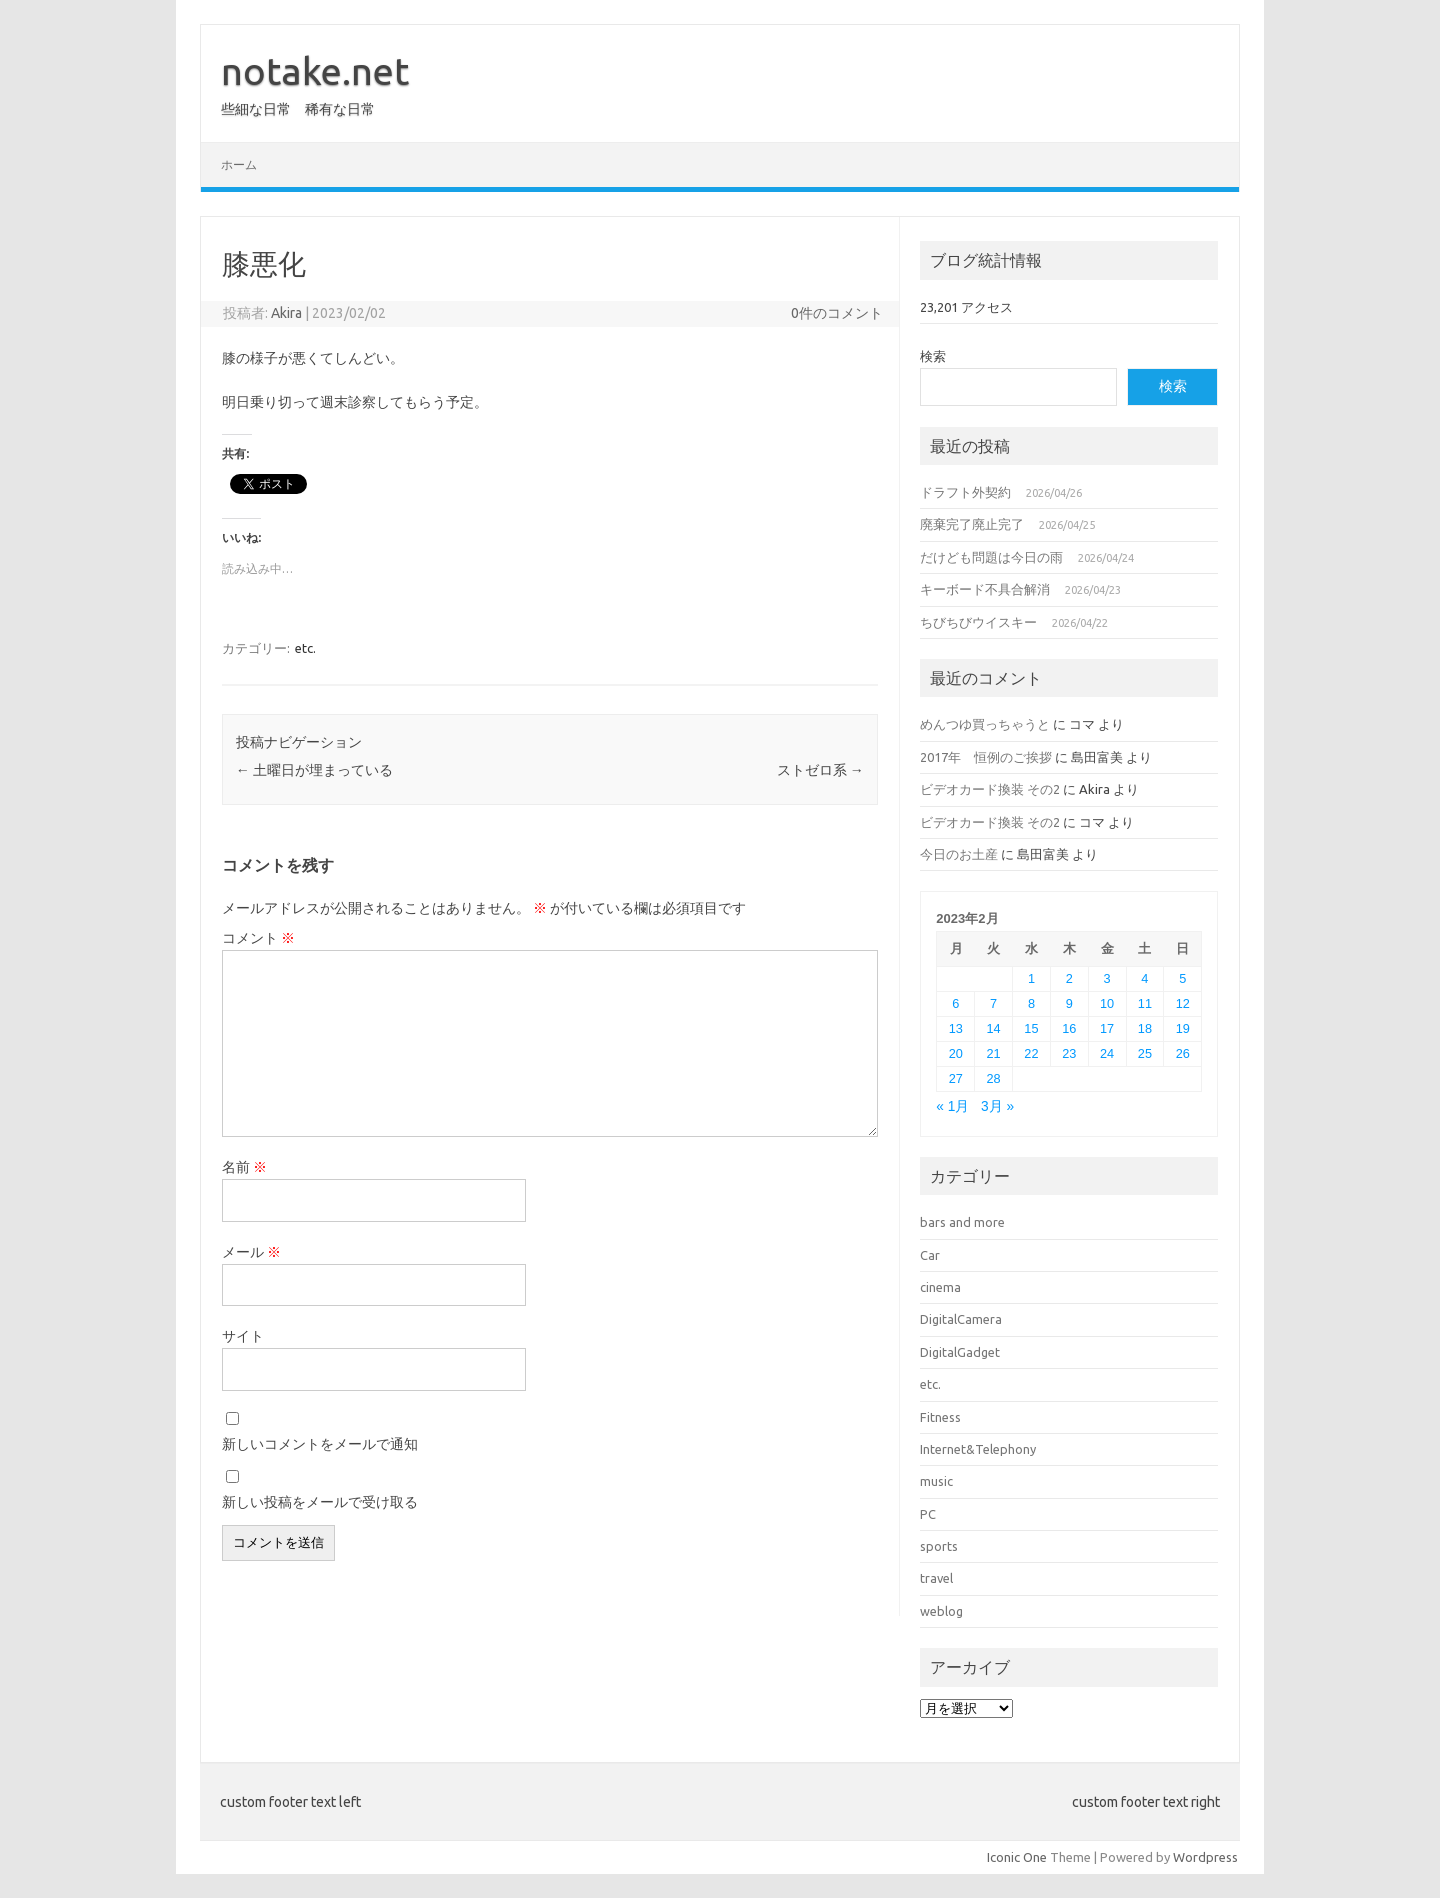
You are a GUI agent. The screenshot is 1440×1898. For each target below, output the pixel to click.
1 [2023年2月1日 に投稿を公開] (1031, 978)
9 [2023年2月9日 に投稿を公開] (1069, 1003)
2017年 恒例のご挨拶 (986, 757)
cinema (940, 1287)
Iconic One (1017, 1857)
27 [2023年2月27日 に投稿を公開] (956, 1078)
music (936, 1481)
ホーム (239, 164)
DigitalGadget (960, 1352)
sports (939, 1546)
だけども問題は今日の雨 (991, 557)
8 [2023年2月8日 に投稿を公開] (1031, 1003)
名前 (244, 1167)
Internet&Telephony (978, 1449)
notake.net (315, 71)
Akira (286, 313)
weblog (941, 1611)
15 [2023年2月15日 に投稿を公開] (1031, 1028)
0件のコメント (837, 313)
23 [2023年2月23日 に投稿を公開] (1069, 1053)
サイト (243, 1336)
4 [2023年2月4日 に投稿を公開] (1144, 978)
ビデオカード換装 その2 (990, 789)
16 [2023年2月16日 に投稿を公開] (1069, 1028)
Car (930, 1255)
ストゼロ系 (820, 770)
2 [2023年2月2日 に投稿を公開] (1069, 978)
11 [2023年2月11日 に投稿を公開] (1145, 1003)
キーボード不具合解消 (985, 589)
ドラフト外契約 (965, 492)
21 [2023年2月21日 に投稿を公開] (994, 1053)
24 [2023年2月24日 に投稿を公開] (1107, 1053)
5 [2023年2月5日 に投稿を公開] (1182, 978)
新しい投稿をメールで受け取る (320, 1502)
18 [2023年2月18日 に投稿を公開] (1145, 1028)
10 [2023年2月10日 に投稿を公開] (1107, 1003)
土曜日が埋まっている (314, 770)
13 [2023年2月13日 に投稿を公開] (956, 1028)
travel (936, 1578)
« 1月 (952, 1106)
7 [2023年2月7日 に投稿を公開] (993, 1003)
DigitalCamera (961, 1319)
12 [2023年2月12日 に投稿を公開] (1183, 1003)
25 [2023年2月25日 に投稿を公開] (1145, 1053)
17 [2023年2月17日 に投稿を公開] (1107, 1028)
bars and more (962, 1222)
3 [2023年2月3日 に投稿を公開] (1107, 978)
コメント (258, 938)
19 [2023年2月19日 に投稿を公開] (1183, 1028)
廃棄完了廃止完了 (972, 524)
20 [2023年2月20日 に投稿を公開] (956, 1053)
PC (928, 1514)
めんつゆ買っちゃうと (985, 724)
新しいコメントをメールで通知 (320, 1444)
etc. (305, 648)
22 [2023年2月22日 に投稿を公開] (1031, 1053)
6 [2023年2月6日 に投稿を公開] (955, 1003)
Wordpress (1205, 1857)
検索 (933, 356)
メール (251, 1252)
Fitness (940, 1417)
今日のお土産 (959, 854)
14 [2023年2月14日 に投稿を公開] (994, 1028)
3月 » (997, 1106)
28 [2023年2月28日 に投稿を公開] (994, 1078)
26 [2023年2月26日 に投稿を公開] (1183, 1053)
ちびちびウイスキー (978, 622)
